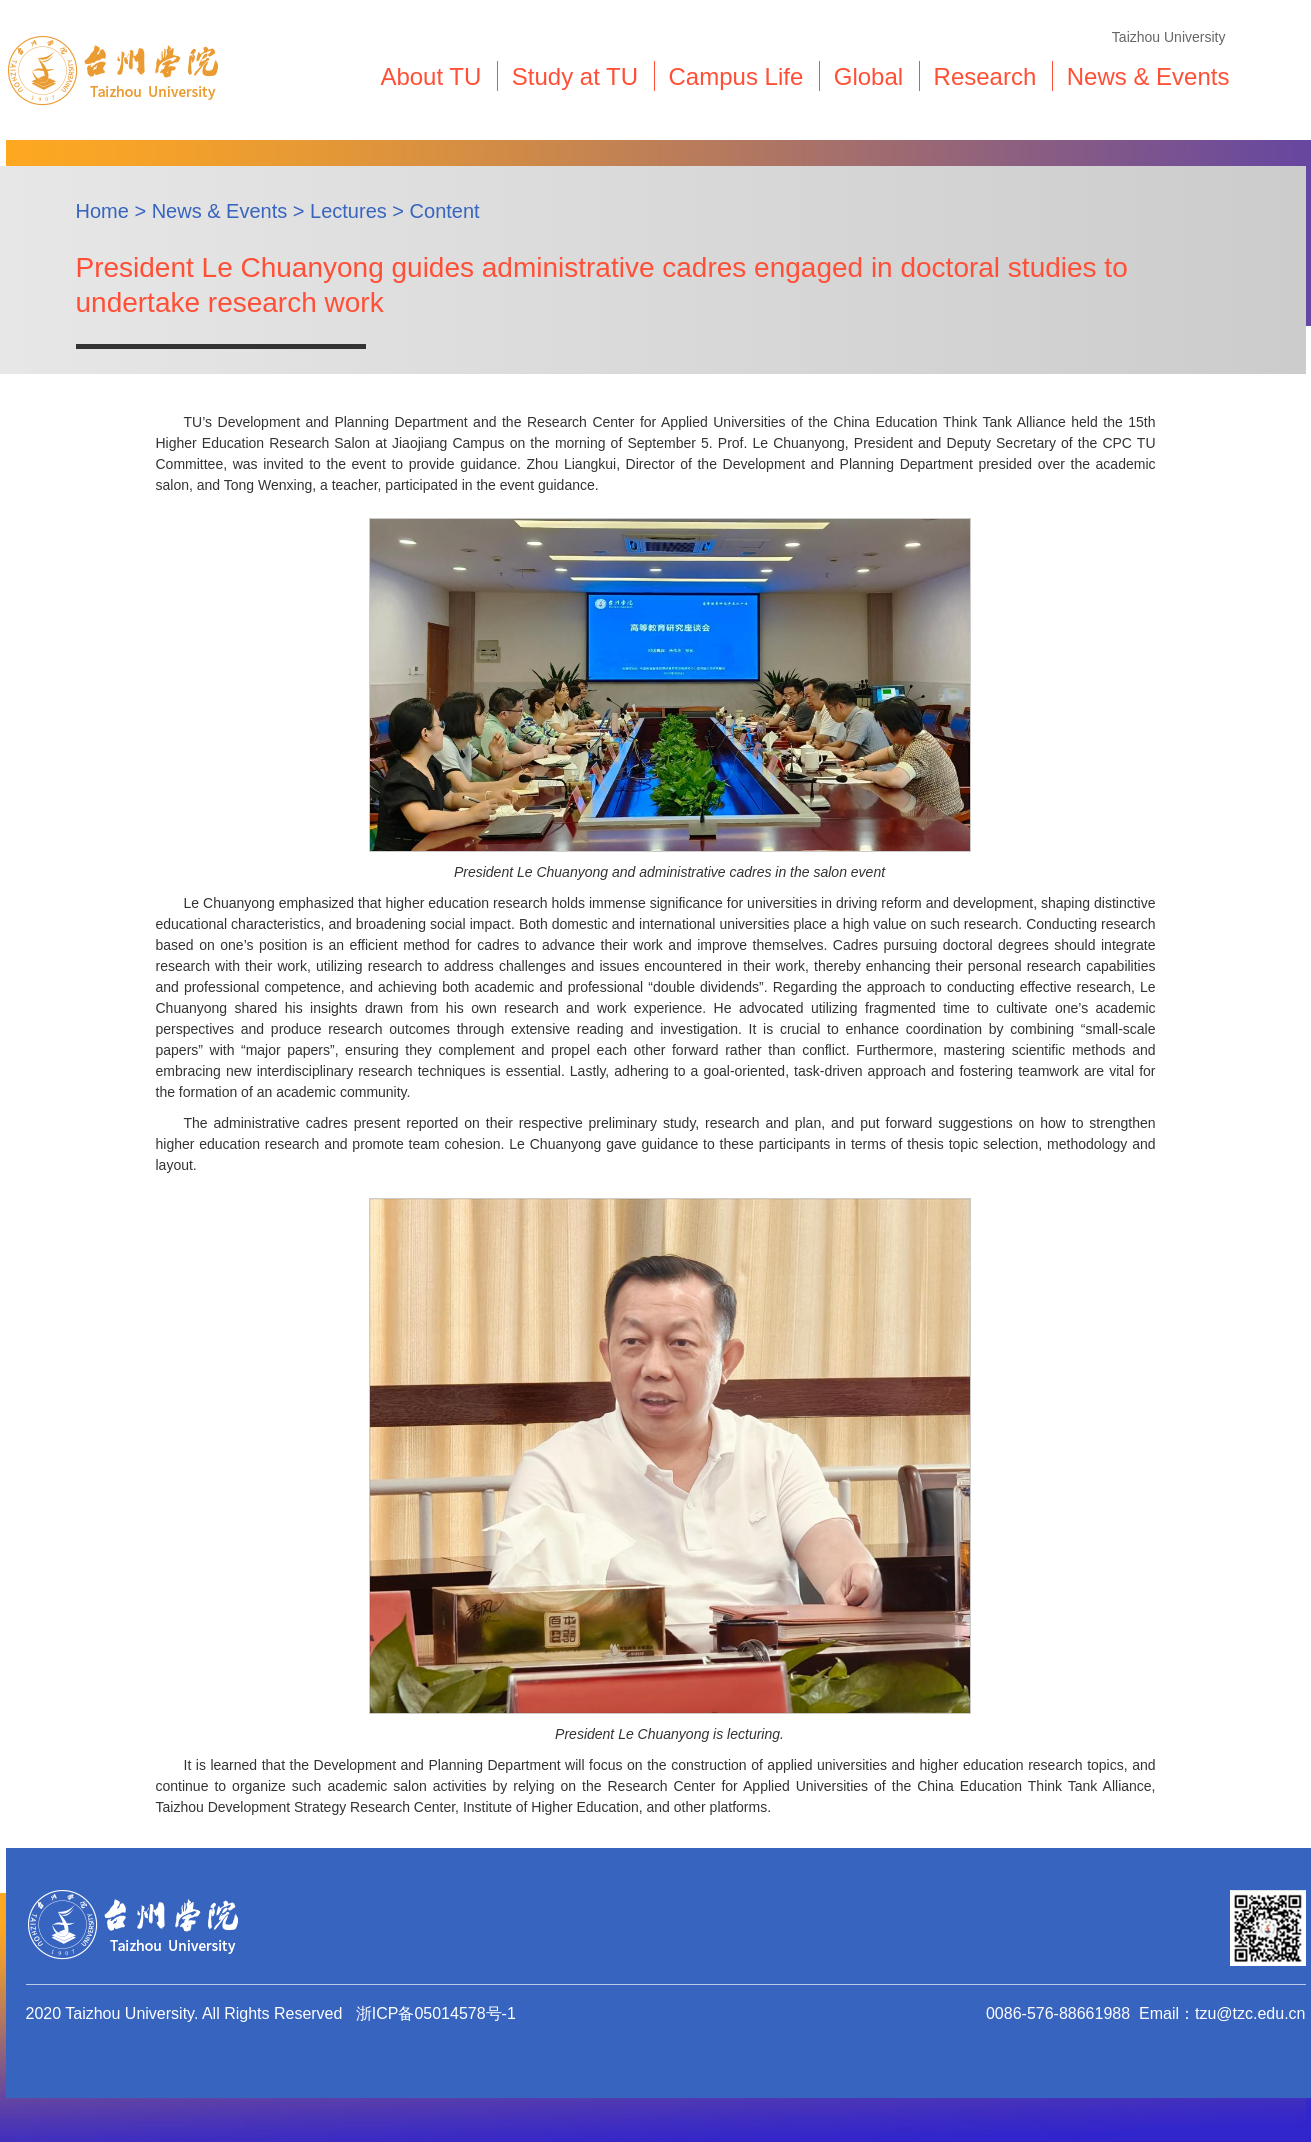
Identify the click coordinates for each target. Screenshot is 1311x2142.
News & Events (220, 211)
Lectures (348, 211)
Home (102, 211)
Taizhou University (1169, 37)
